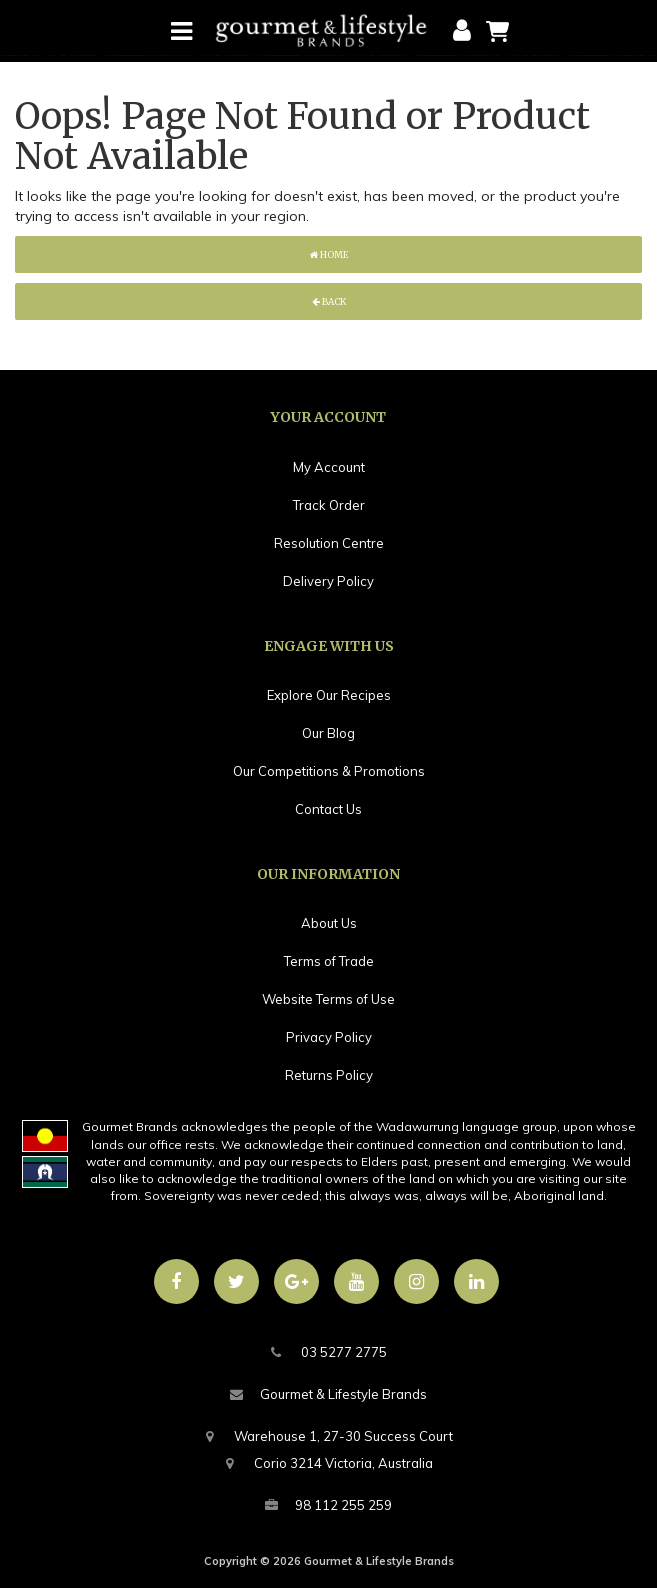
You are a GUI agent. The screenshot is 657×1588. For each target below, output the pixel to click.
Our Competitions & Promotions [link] (329, 771)
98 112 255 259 (328, 1505)
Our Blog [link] (328, 733)
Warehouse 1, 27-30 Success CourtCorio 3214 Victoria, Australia (328, 1447)
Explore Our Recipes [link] (329, 695)
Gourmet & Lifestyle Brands (328, 1394)
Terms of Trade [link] (329, 961)
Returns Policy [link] (329, 1075)
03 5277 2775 (329, 1352)
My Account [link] (329, 467)
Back (329, 301)
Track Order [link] (329, 505)
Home (329, 254)
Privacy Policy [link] (329, 1037)
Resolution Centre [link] (329, 543)
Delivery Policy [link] (328, 581)
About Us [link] (329, 923)
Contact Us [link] (328, 809)
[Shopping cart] (497, 30)
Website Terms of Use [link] (328, 999)
